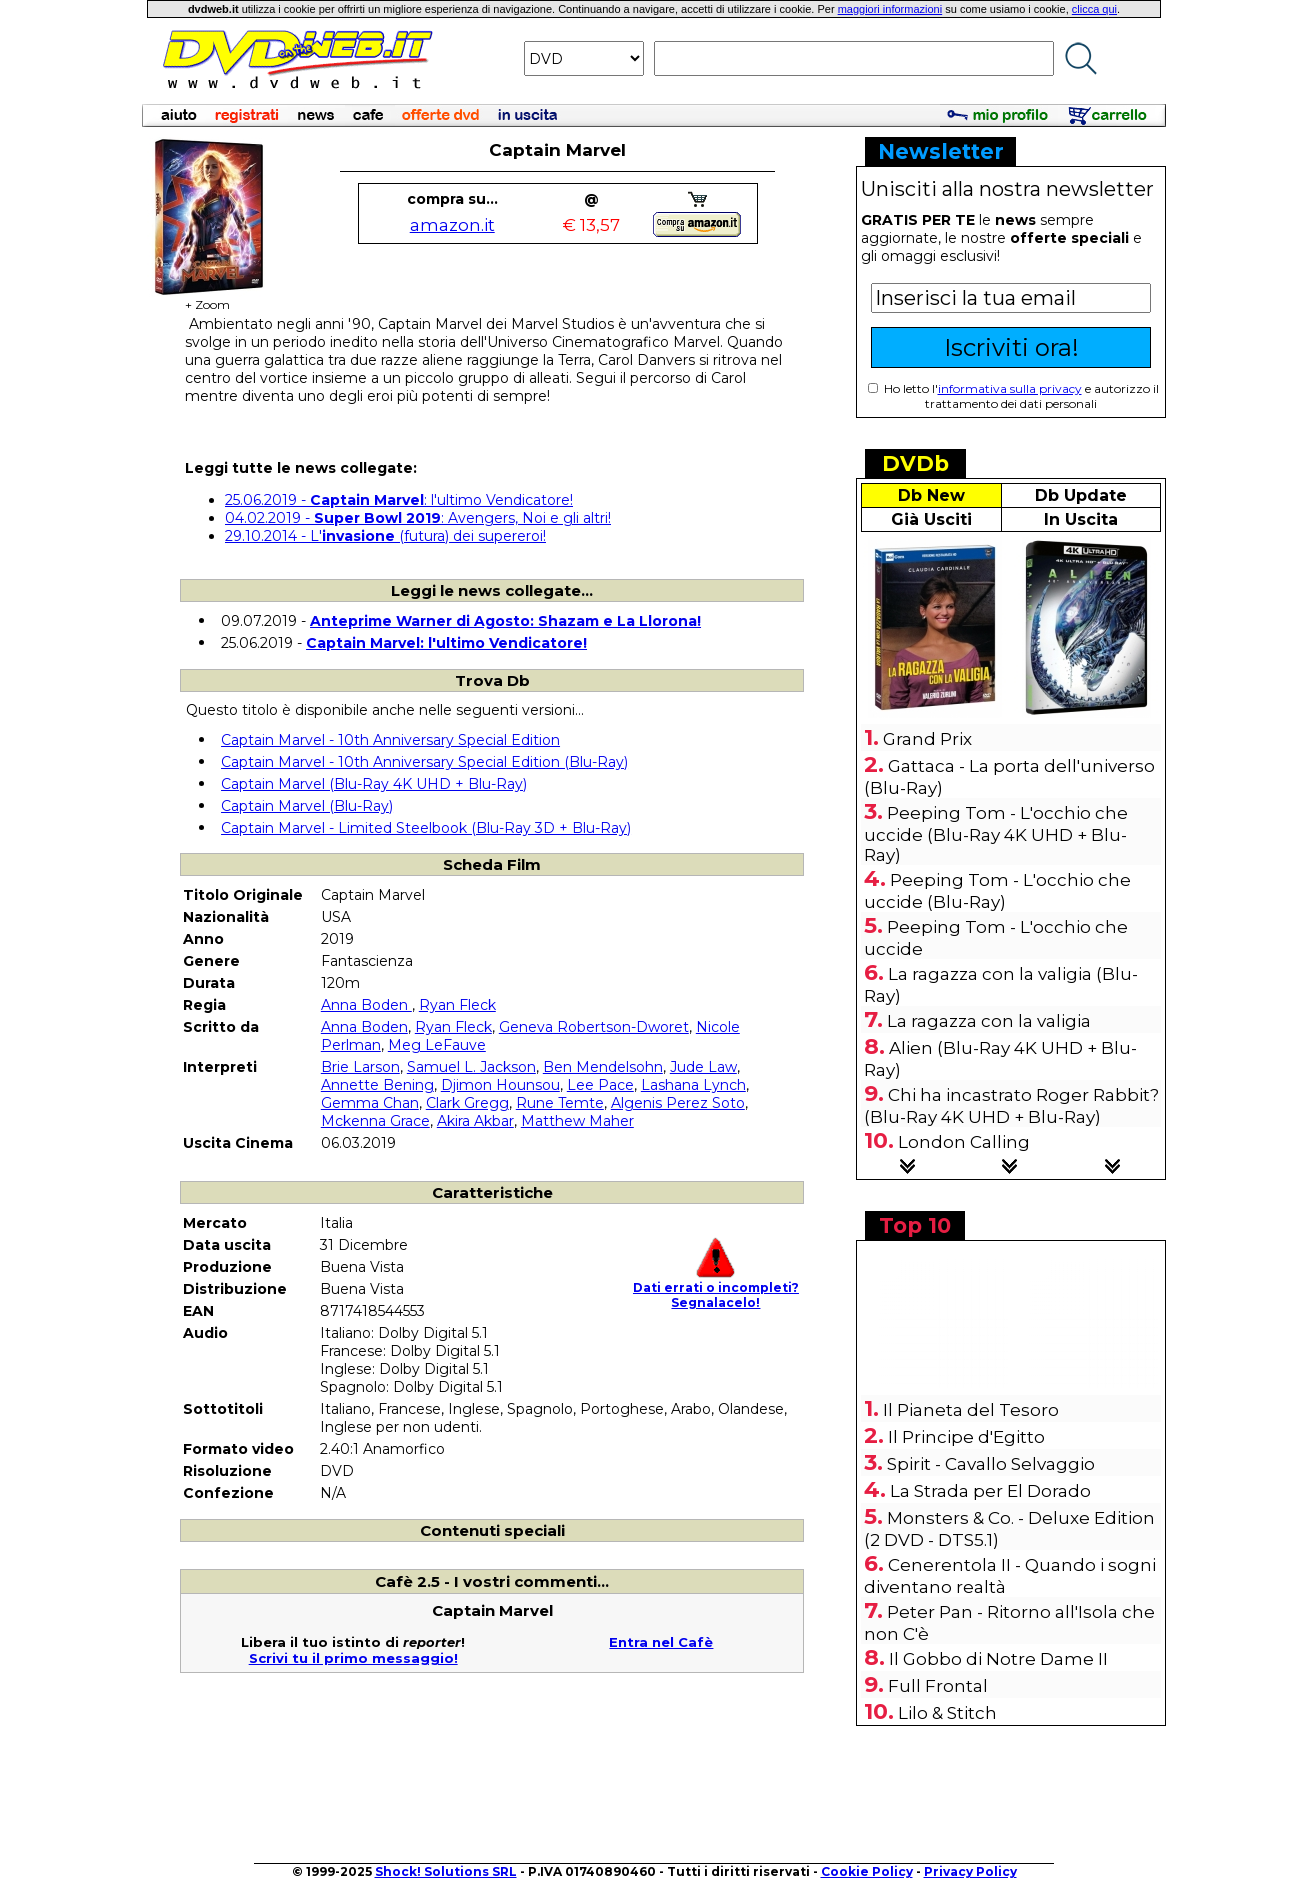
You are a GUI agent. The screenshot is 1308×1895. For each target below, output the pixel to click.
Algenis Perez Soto (678, 1103)
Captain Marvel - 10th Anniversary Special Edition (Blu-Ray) (424, 762)
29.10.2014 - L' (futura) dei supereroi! (385, 536)
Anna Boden (366, 1005)
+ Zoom (207, 298)
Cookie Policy (867, 1871)
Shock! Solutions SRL (446, 1871)
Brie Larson (360, 1067)
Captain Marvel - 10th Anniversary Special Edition (390, 740)
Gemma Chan (370, 1103)
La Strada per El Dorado (990, 1491)
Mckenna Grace (375, 1121)
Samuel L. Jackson (471, 1067)
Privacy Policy (970, 1871)
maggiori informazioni (890, 9)
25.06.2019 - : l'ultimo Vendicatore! (399, 500)
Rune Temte (560, 1103)
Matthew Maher (577, 1121)
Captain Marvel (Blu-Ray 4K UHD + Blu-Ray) (374, 784)
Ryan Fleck (457, 1005)
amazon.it (452, 225)
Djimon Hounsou (500, 1085)
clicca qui (1094, 9)
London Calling (964, 1142)
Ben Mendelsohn (603, 1067)
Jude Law (703, 1067)
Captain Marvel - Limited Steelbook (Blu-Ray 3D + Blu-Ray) (426, 828)
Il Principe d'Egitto (966, 1437)
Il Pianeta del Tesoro (971, 1410)
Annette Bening (377, 1085)
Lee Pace (600, 1085)
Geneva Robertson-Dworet (594, 1027)
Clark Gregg (467, 1103)
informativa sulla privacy (1010, 388)
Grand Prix (927, 739)
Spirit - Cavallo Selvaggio (991, 1464)
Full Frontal (938, 1686)
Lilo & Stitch (947, 1713)
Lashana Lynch (693, 1085)
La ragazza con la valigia (989, 1021)
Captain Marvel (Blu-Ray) (307, 806)
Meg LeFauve (437, 1045)
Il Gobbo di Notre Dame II (998, 1659)
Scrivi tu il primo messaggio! (353, 1658)
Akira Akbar (475, 1121)
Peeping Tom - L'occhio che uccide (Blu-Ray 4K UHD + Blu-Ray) (996, 834)
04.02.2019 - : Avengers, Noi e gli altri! (418, 518)
